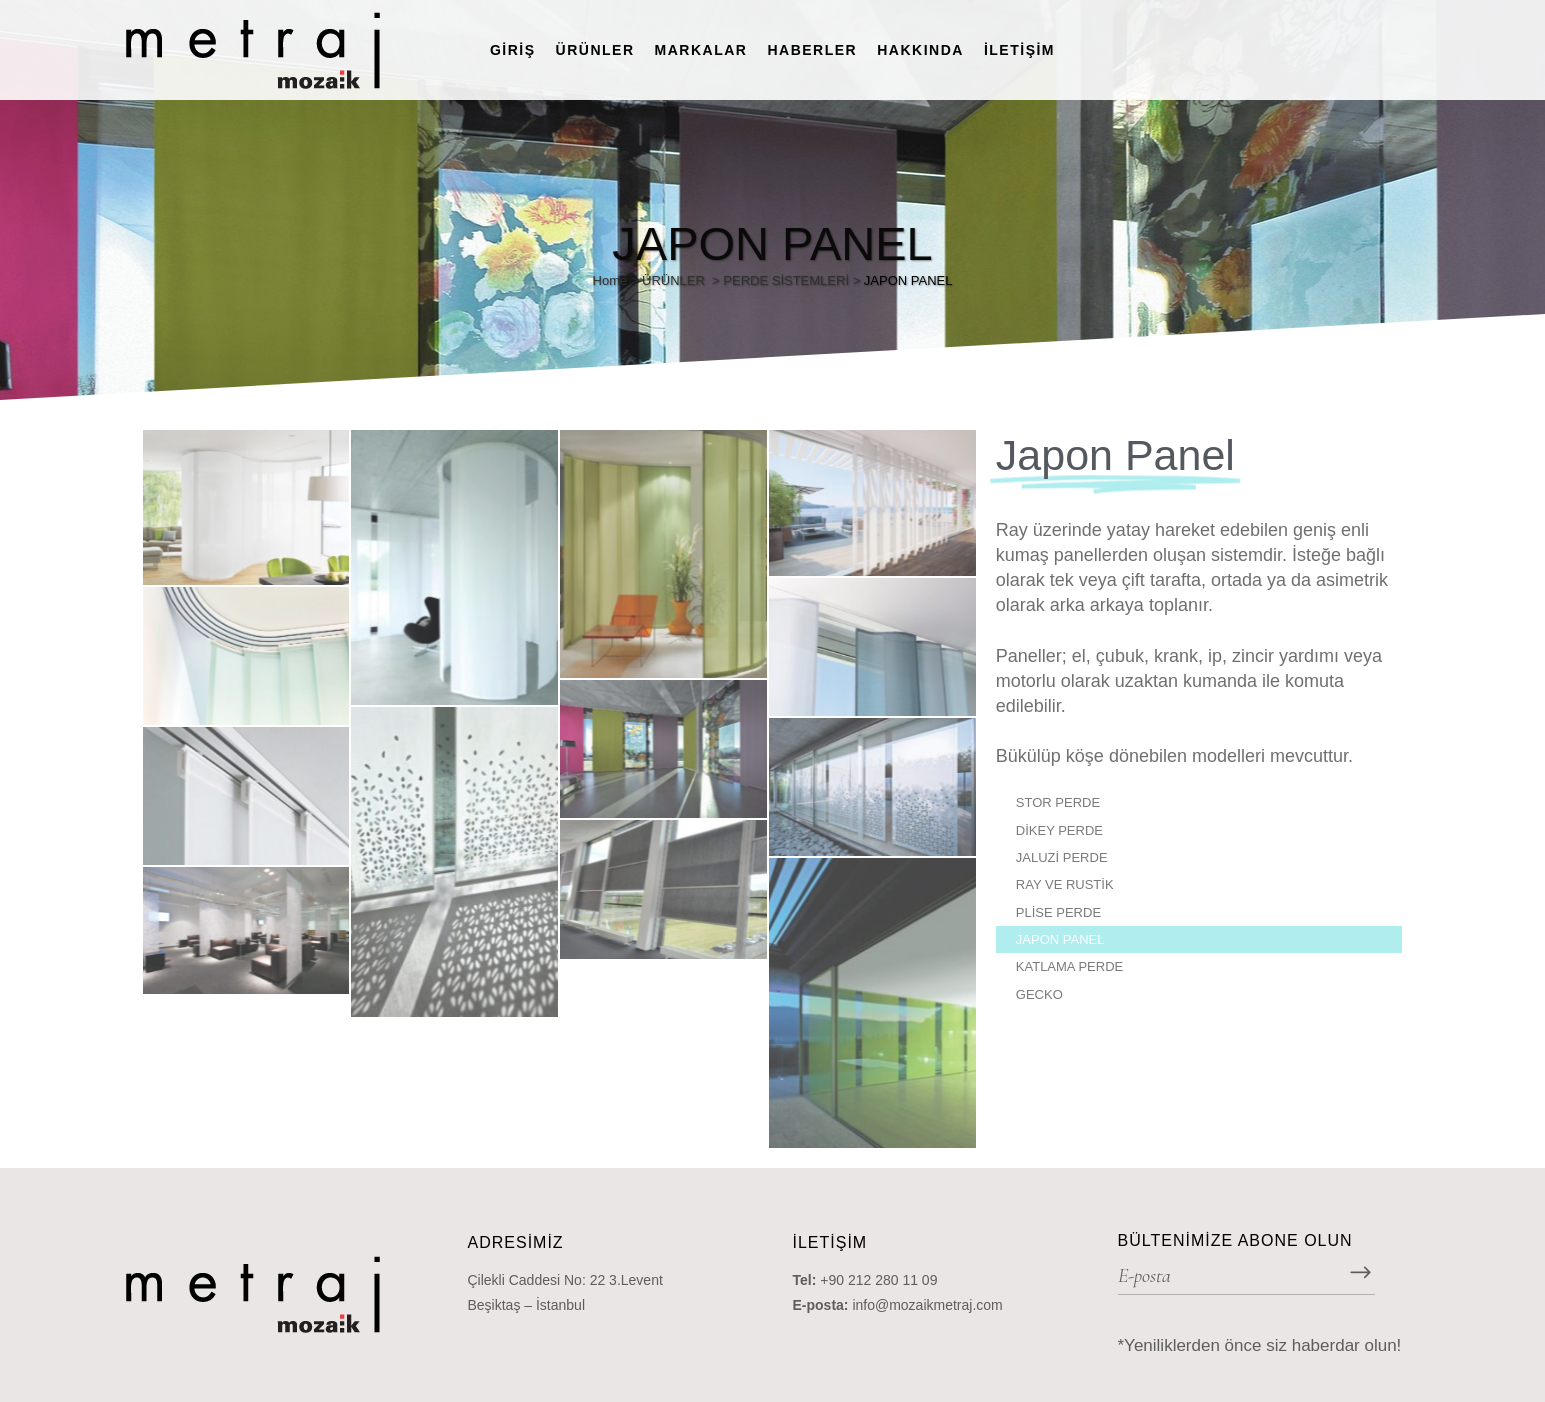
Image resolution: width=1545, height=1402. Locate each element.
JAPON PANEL (1060, 939)
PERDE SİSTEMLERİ (786, 280)
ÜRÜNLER (673, 280)
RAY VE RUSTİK (1065, 884)
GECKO (1039, 994)
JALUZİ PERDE (1062, 857)
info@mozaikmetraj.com (927, 1305)
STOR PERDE (1058, 802)
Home (610, 280)
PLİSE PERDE (1058, 912)
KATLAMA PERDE (1069, 966)
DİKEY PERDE (1059, 830)
